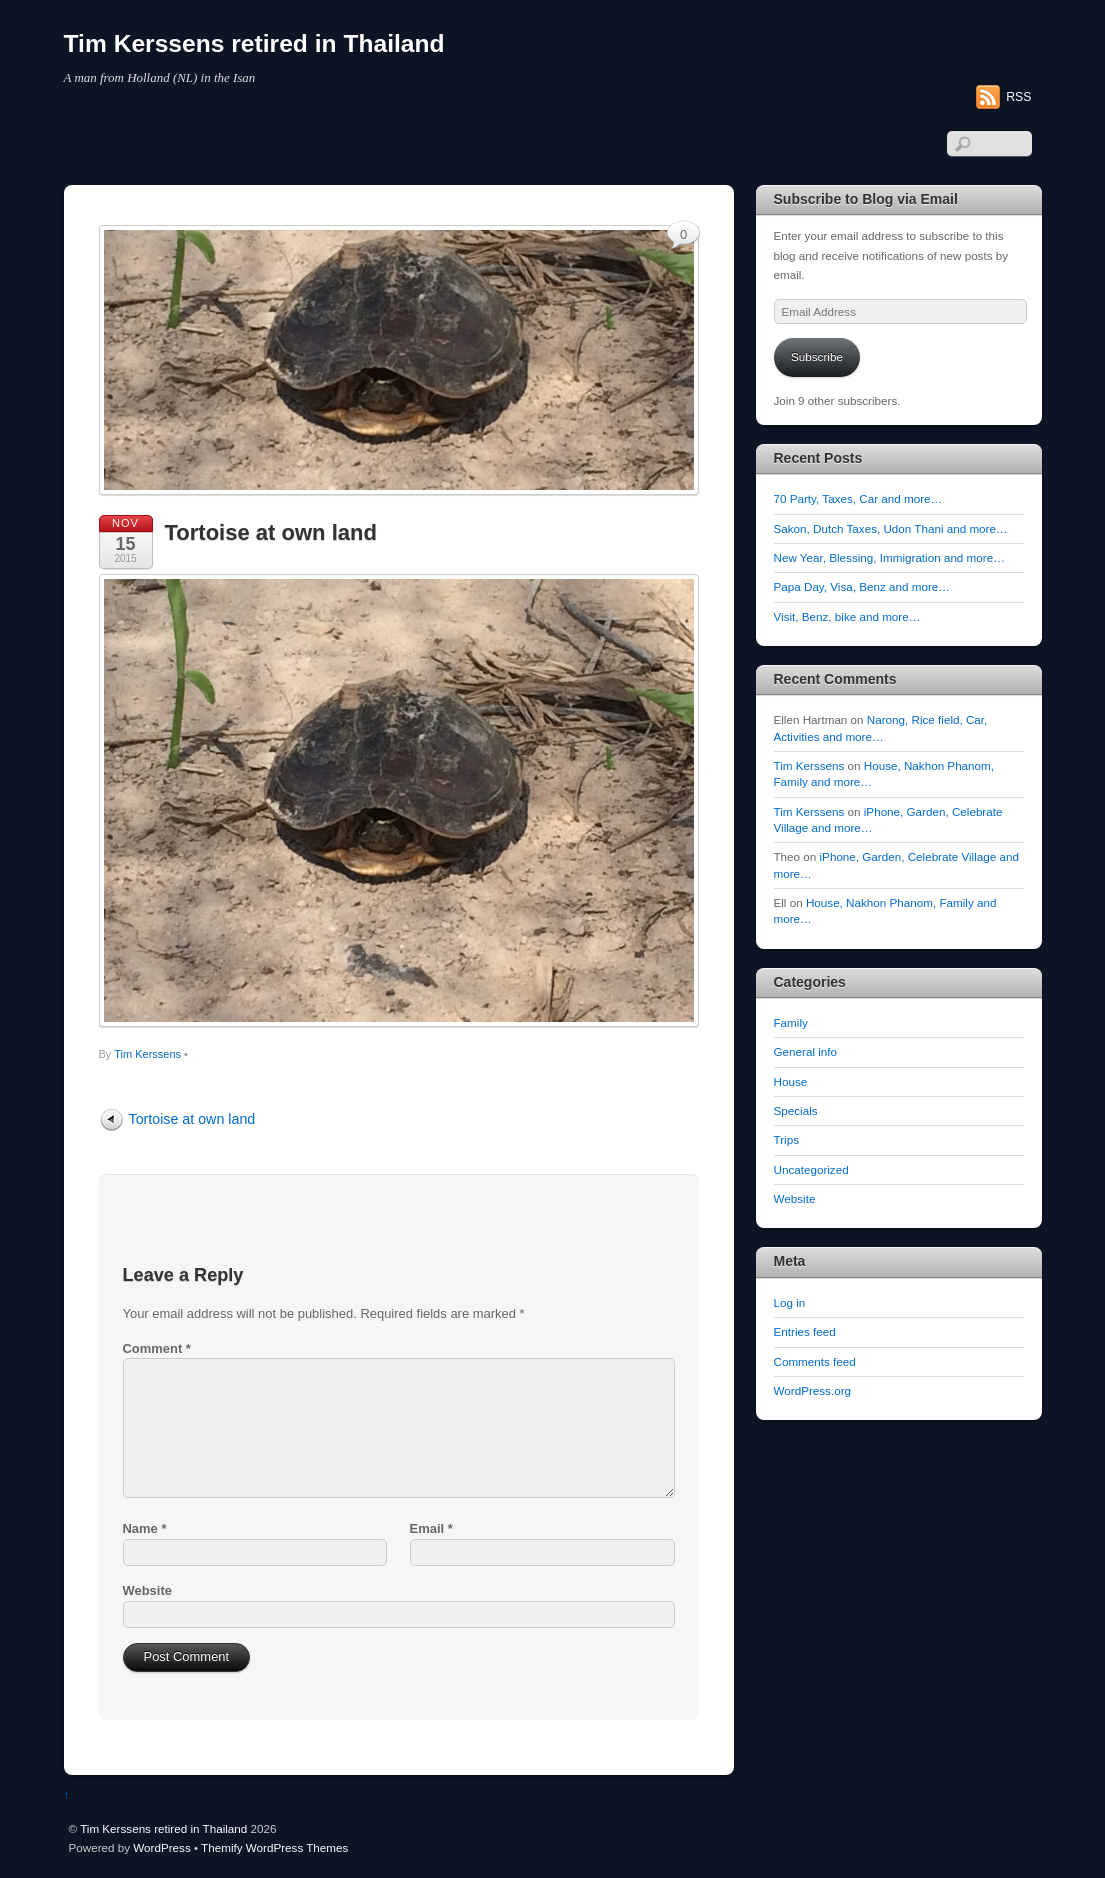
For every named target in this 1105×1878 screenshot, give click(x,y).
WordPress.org (813, 1390)
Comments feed (815, 1361)
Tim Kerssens (147, 1054)
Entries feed (805, 1331)
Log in (790, 1302)
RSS (1018, 97)
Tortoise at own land (271, 532)
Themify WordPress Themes (274, 1847)
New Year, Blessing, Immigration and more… (889, 557)
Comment (157, 1348)
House (791, 1081)
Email (431, 1528)
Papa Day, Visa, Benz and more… (862, 586)
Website (147, 1590)
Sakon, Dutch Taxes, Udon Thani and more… (891, 528)
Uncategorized (811, 1169)
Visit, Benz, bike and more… (847, 616)
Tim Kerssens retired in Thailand (163, 1828)
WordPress (161, 1847)
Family (791, 1022)
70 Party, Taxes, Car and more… (858, 498)
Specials (796, 1110)
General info (806, 1051)
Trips (786, 1139)
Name (145, 1528)
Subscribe (817, 356)
